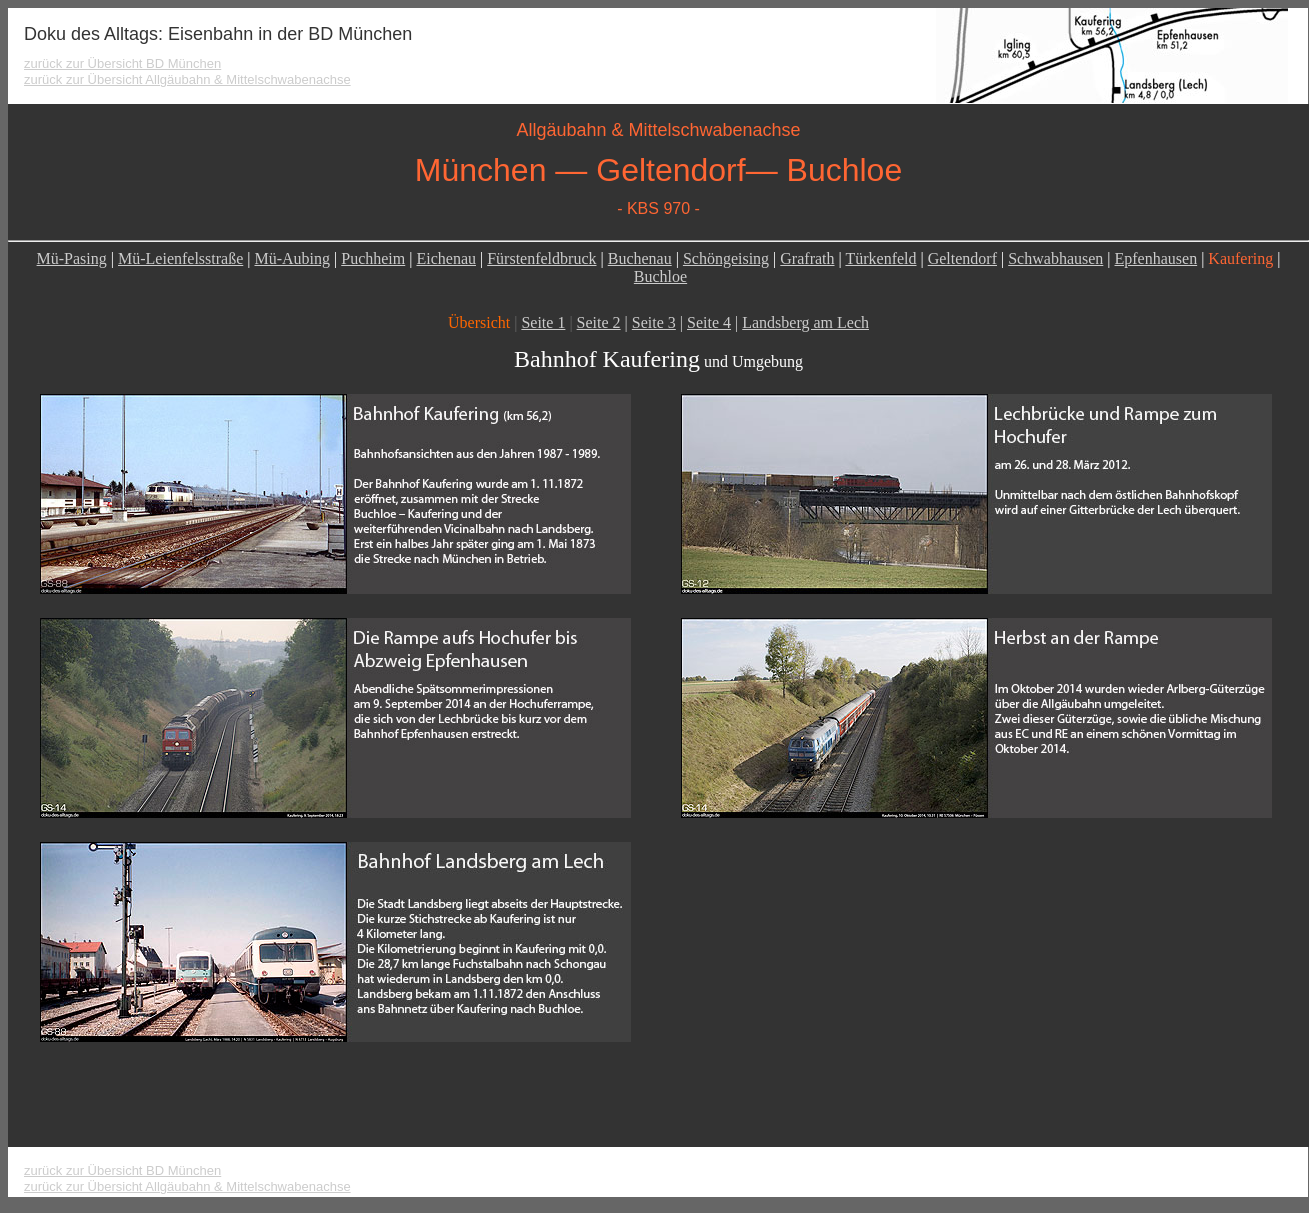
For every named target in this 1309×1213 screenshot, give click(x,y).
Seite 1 (543, 322)
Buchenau (640, 258)
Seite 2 (599, 322)
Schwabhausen (1055, 258)
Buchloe (660, 276)
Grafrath (807, 258)
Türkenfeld (880, 258)
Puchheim (373, 258)
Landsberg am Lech (805, 322)
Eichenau (446, 258)
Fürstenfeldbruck (541, 258)
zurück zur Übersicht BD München (122, 63)
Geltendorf (962, 258)
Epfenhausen (1156, 258)
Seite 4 (709, 322)
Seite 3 (654, 322)
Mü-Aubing (292, 258)
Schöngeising (726, 258)
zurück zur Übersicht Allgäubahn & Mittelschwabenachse (187, 79)
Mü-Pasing (72, 258)
